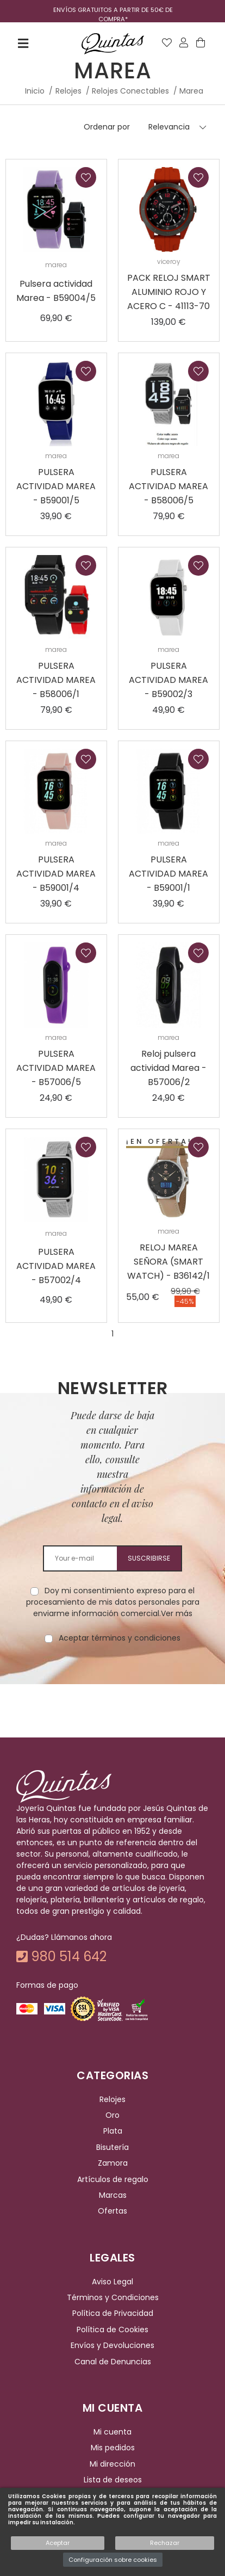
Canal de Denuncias (112, 2361)
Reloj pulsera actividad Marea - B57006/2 (168, 1067)
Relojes (112, 2099)
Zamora (113, 2163)
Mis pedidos (113, 2447)
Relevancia (169, 126)
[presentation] (112, 1678)
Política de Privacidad (112, 2313)
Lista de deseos (113, 2479)
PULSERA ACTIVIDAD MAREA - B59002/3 (168, 680)
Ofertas (112, 2210)
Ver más (176, 1613)
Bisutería (112, 2147)
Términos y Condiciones (113, 2297)
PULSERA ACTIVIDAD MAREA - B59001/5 (56, 486)
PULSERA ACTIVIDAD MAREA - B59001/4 (56, 873)
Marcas (113, 2195)
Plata (112, 2131)
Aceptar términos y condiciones (119, 1637)
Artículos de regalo (112, 2179)
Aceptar (58, 2542)
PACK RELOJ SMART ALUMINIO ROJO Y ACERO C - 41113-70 (168, 292)
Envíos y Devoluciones (112, 2345)
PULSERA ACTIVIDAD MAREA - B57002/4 (56, 1266)
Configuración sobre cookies (112, 2559)
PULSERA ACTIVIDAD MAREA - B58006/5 (168, 486)
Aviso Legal (112, 2281)
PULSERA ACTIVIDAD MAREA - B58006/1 (56, 680)
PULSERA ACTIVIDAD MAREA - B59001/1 (168, 873)
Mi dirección (112, 2463)
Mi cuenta (112, 2431)
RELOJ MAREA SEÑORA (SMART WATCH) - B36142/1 (168, 1261)
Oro (112, 2115)
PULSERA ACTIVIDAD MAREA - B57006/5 (56, 1067)
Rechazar (164, 2542)
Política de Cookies (112, 2329)
